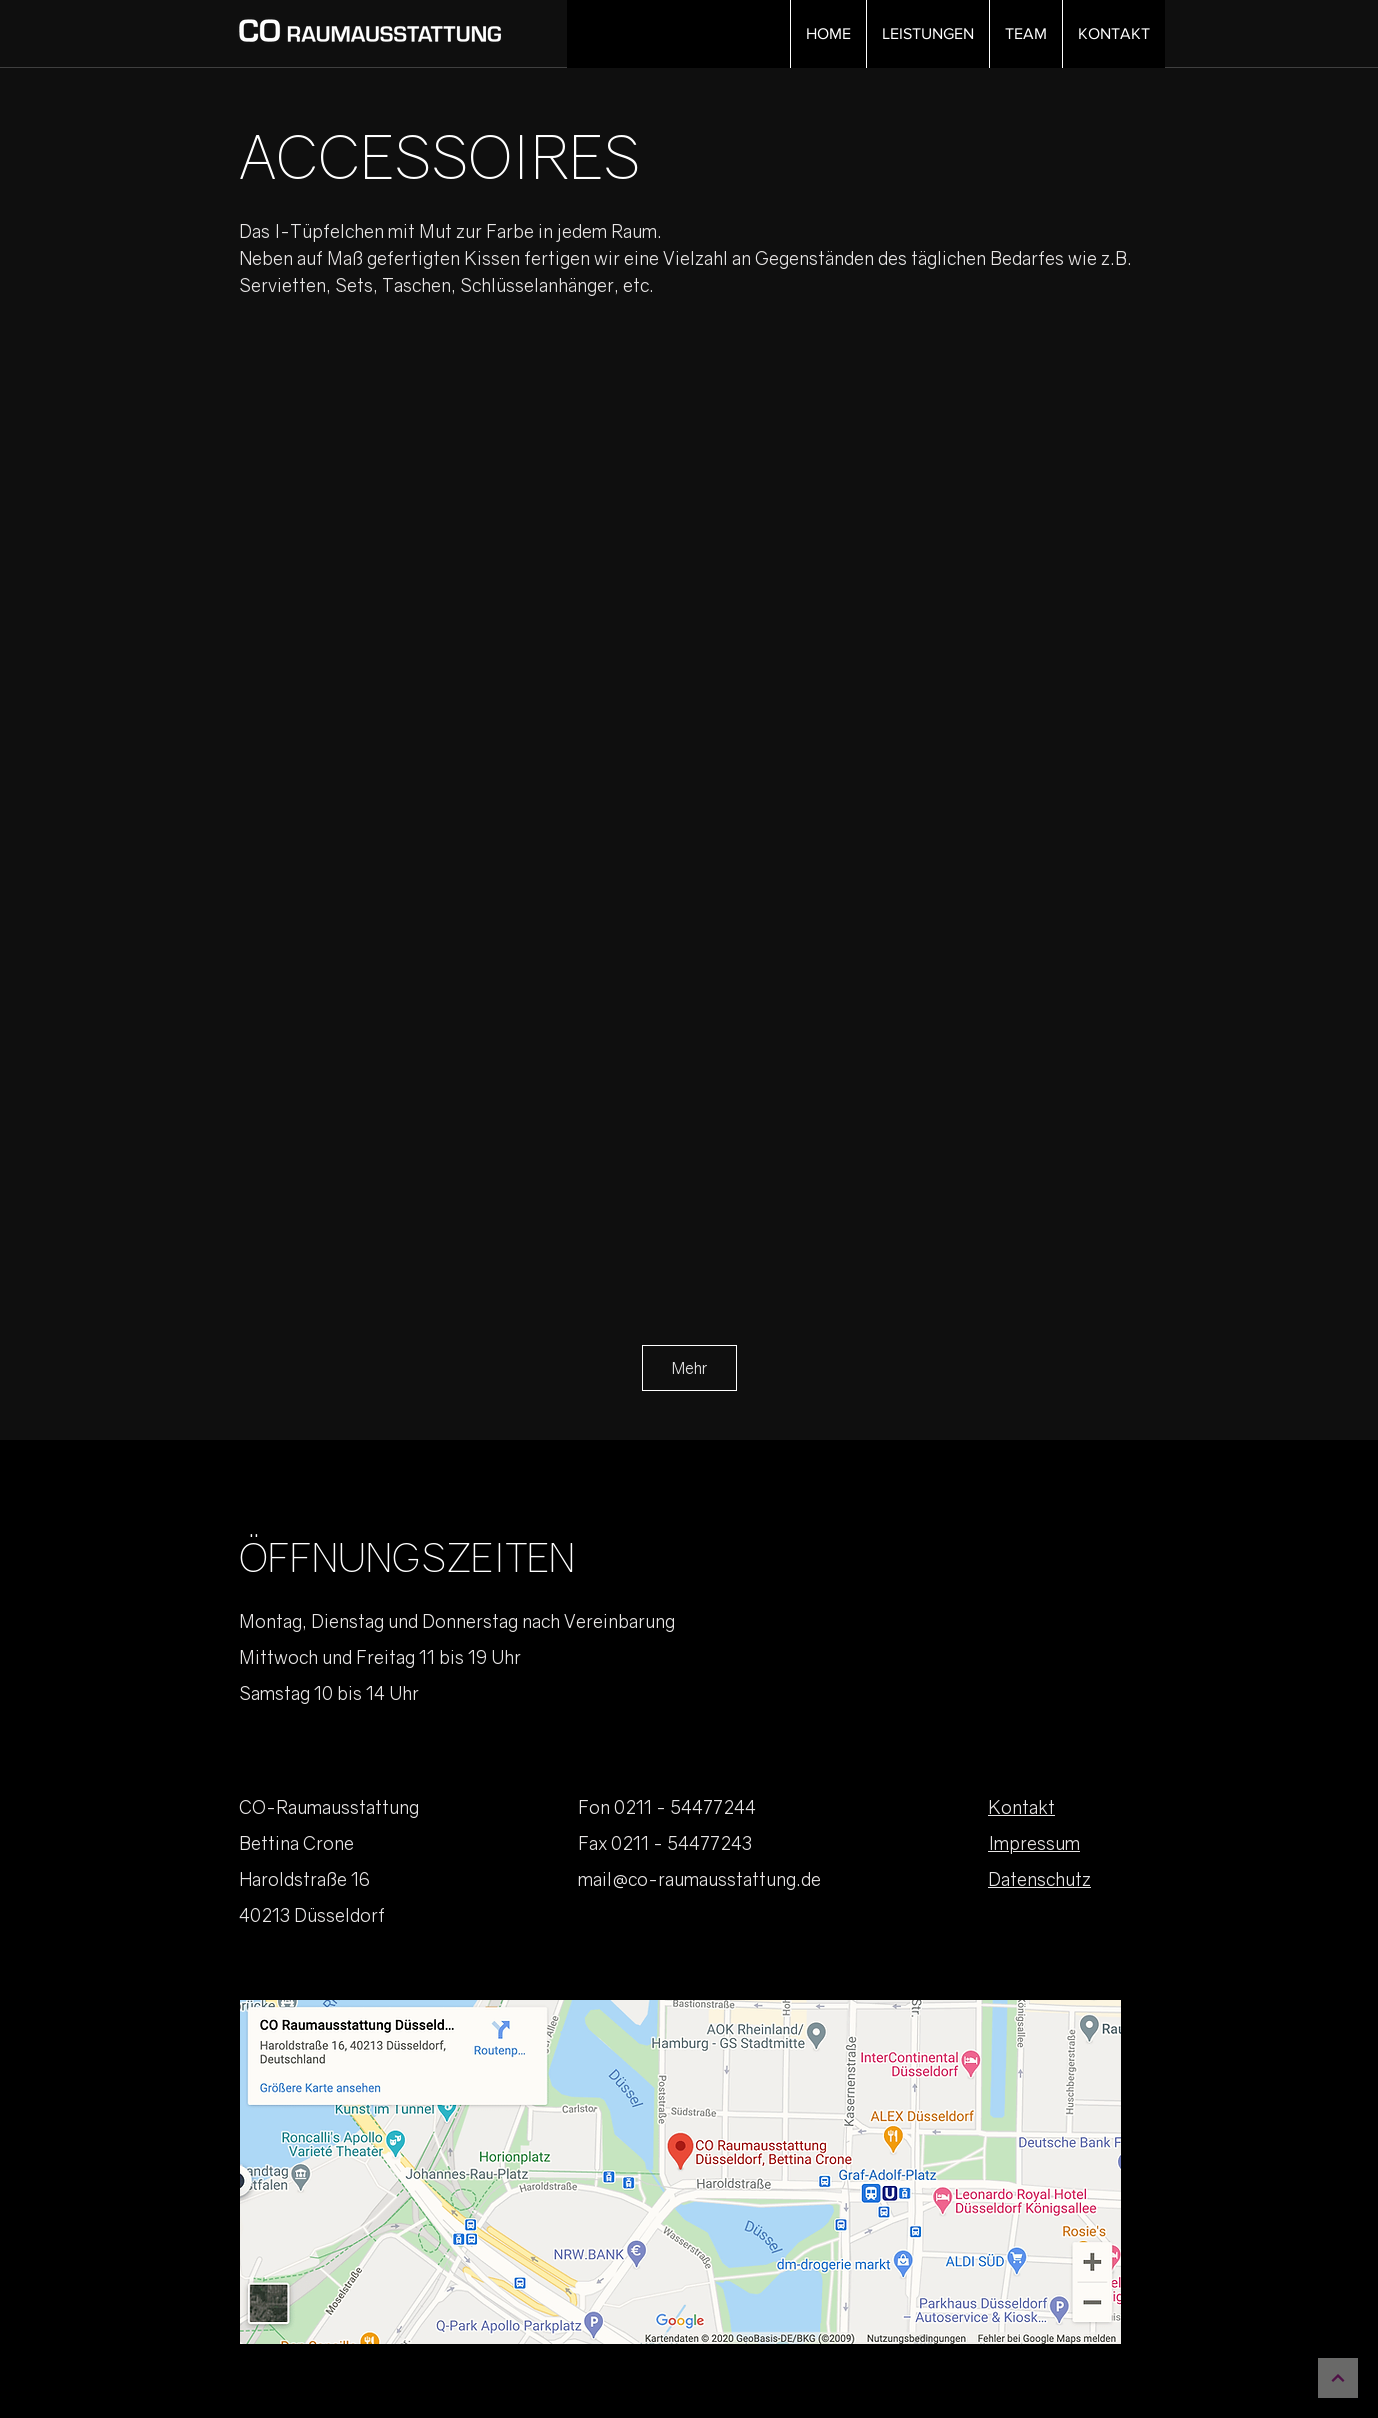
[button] (927, 34)
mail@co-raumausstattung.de (699, 1879)
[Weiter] (1338, 2378)
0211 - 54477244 (685, 1807)
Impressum (1034, 1843)
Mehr (689, 1368)
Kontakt (1021, 1807)
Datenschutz (1039, 1879)
